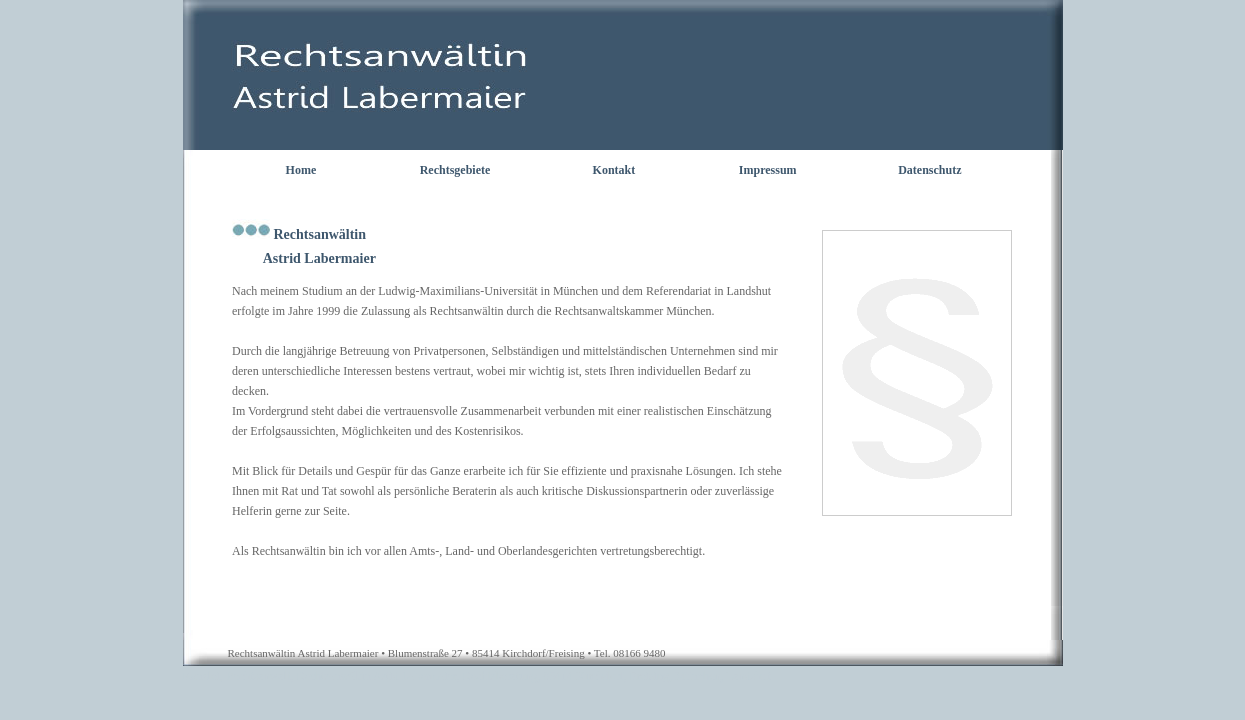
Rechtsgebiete (455, 170)
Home (301, 170)
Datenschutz (929, 170)
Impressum (768, 170)
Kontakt (614, 170)
